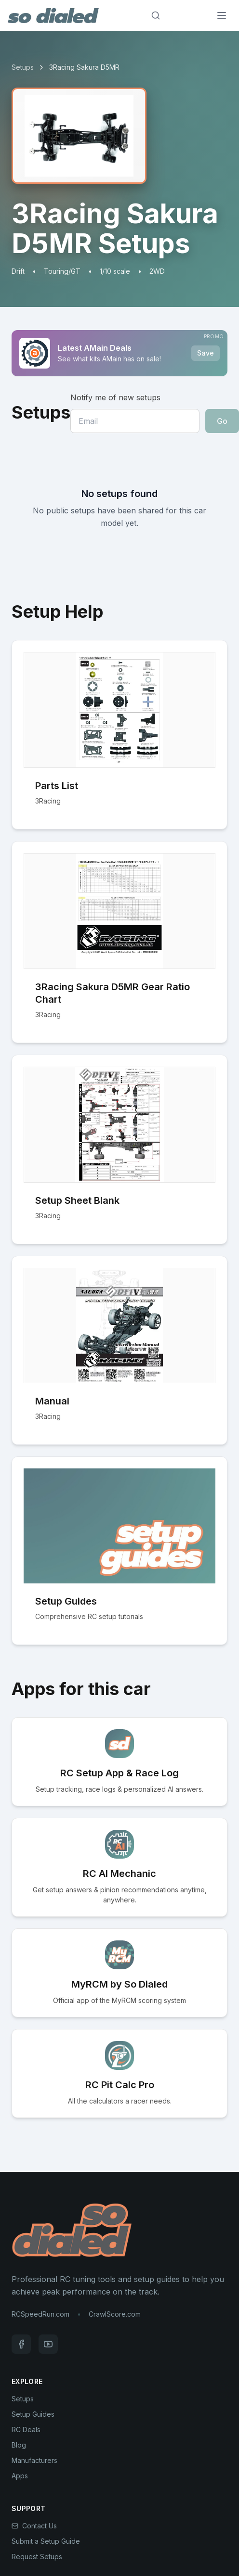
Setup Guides (33, 2414)
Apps (20, 2476)
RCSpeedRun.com (40, 2314)
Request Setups (37, 2556)
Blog (19, 2445)
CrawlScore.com (115, 2314)
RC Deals (26, 2429)
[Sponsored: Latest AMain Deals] (119, 353)
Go (222, 421)
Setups (23, 67)
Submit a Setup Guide (46, 2541)
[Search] (155, 15)
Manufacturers (34, 2460)
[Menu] (221, 15)
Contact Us (34, 2526)
